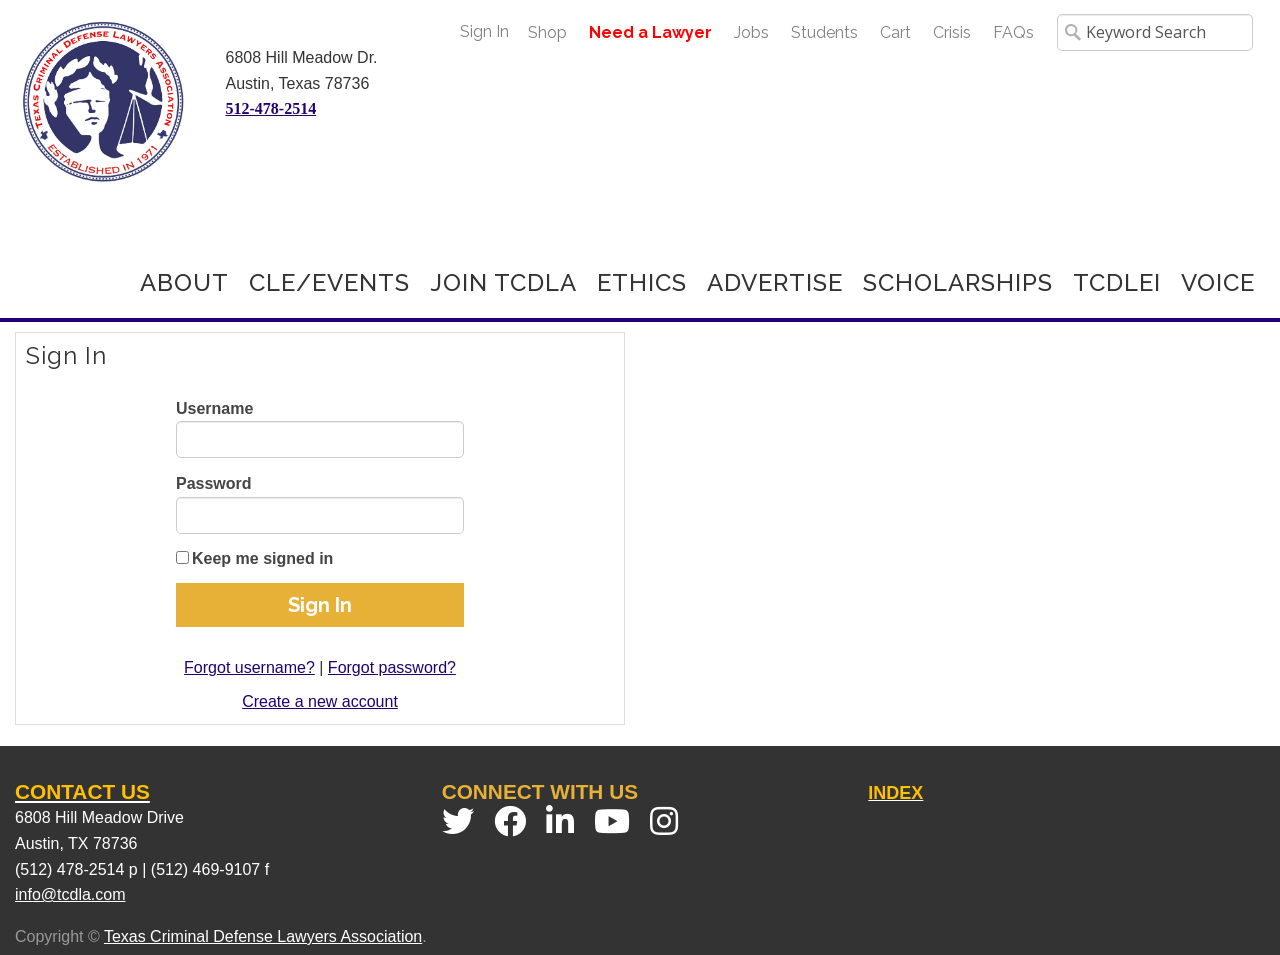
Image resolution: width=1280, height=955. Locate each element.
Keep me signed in (262, 558)
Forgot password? (392, 667)
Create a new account (320, 701)
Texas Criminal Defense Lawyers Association (263, 936)
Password (214, 483)
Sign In (484, 31)
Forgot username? (249, 667)
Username (214, 408)
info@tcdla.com (70, 894)
